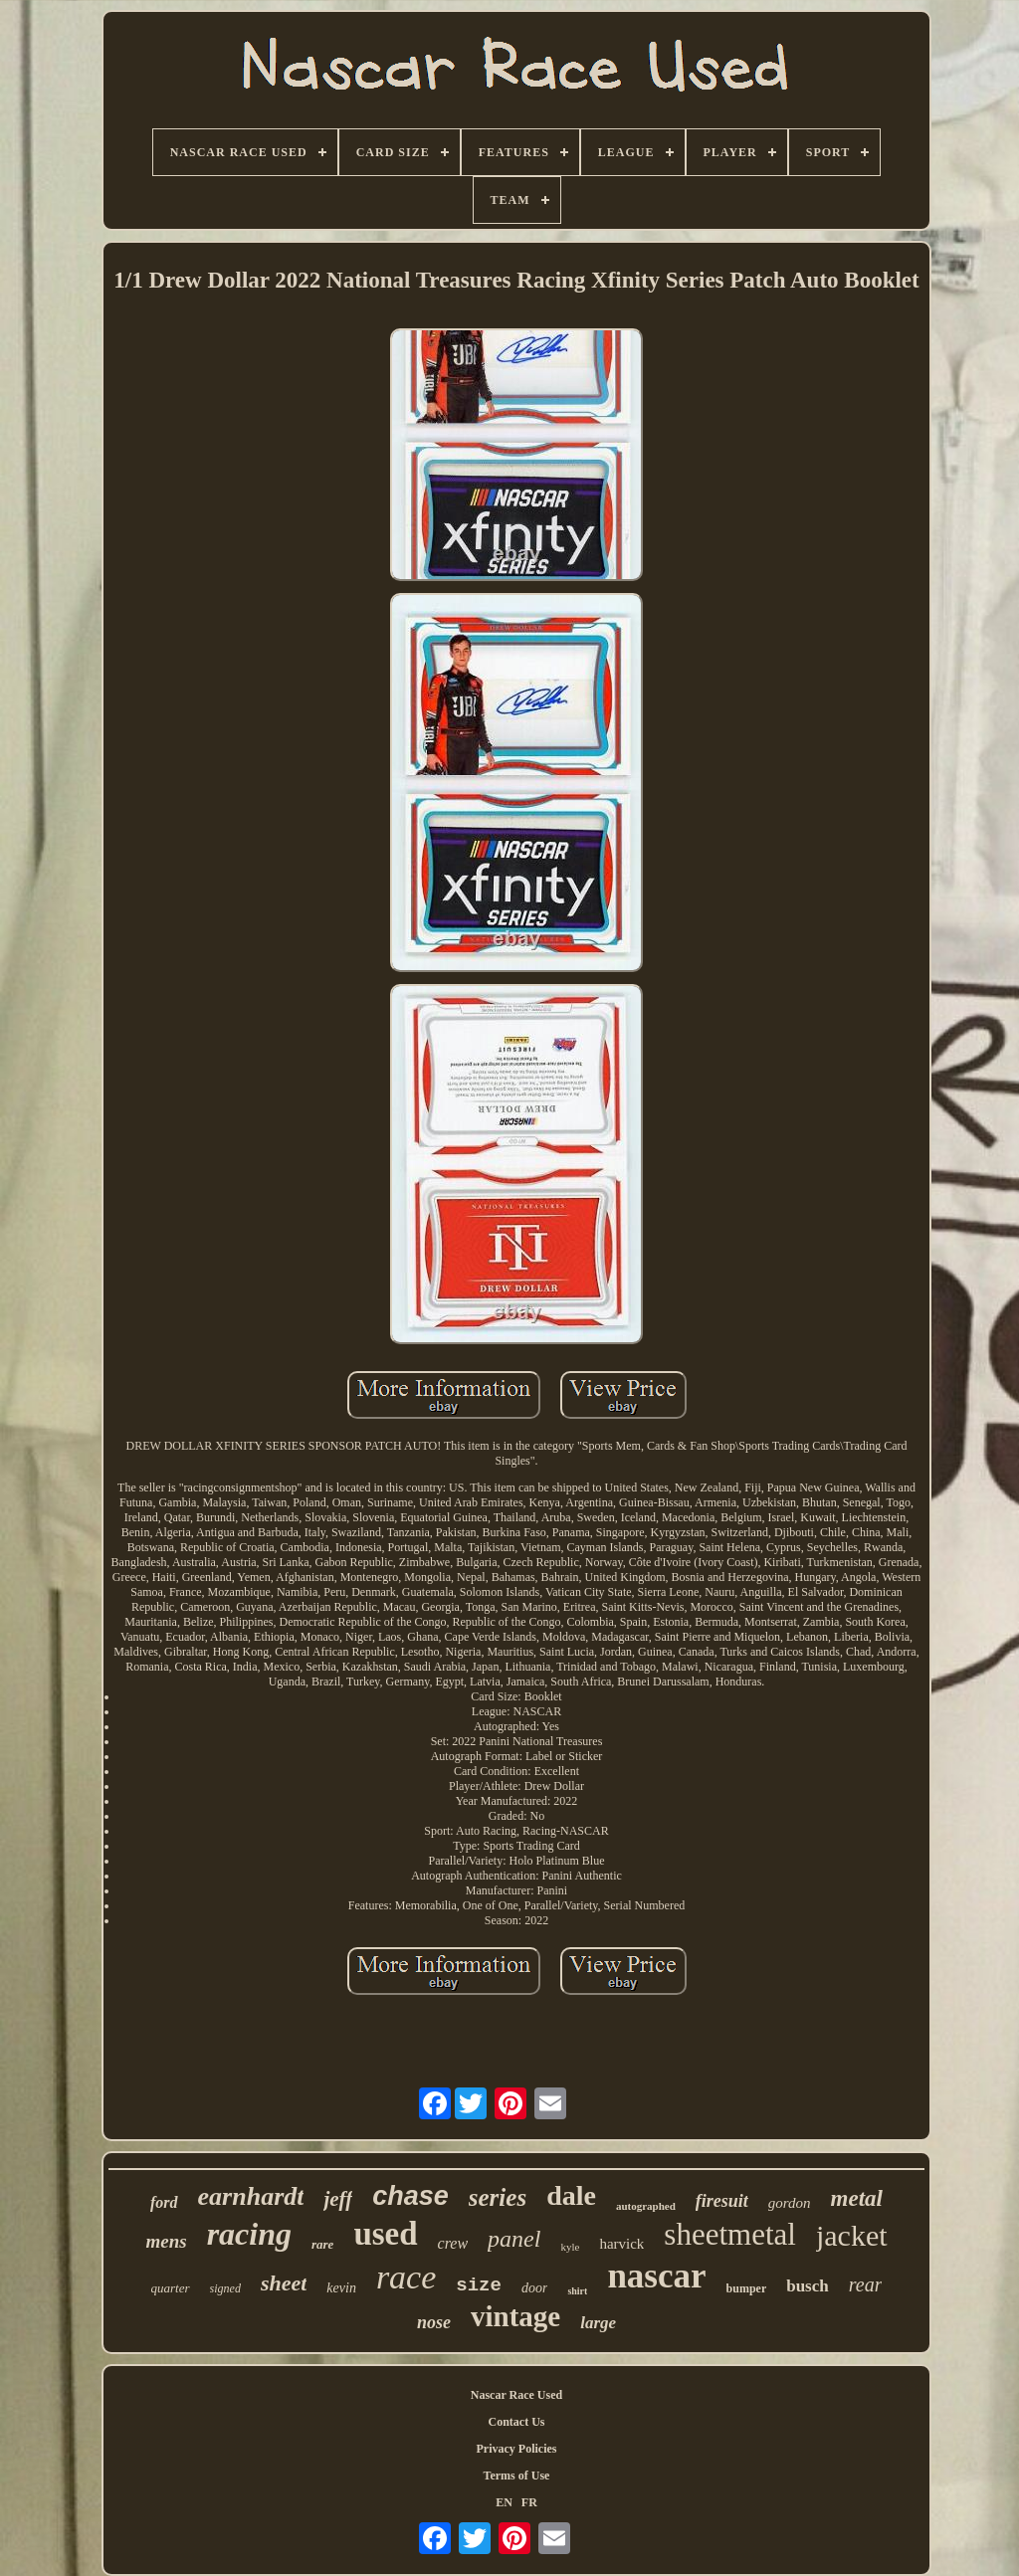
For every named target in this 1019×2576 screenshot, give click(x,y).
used (385, 2234)
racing (249, 2234)
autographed (646, 2206)
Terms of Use (517, 2475)
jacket (852, 2235)
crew (453, 2243)
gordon (789, 2203)
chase (410, 2196)
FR (529, 2502)
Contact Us (517, 2422)
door (534, 2287)
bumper (746, 2288)
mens (165, 2241)
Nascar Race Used (516, 2395)
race (406, 2277)
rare (322, 2244)
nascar (656, 2276)
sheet (283, 2283)
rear (866, 2284)
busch (807, 2286)
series (497, 2197)
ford (164, 2202)
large (598, 2322)
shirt (577, 2290)
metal (857, 2198)
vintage (515, 2316)
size (479, 2285)
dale (571, 2195)
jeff (337, 2199)
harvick (621, 2244)
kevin (341, 2287)
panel (514, 2239)
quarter (170, 2287)
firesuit (722, 2201)
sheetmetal (730, 2234)
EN (504, 2502)
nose (434, 2322)
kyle (569, 2247)
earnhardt (251, 2196)
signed (225, 2288)
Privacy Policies (517, 2449)
